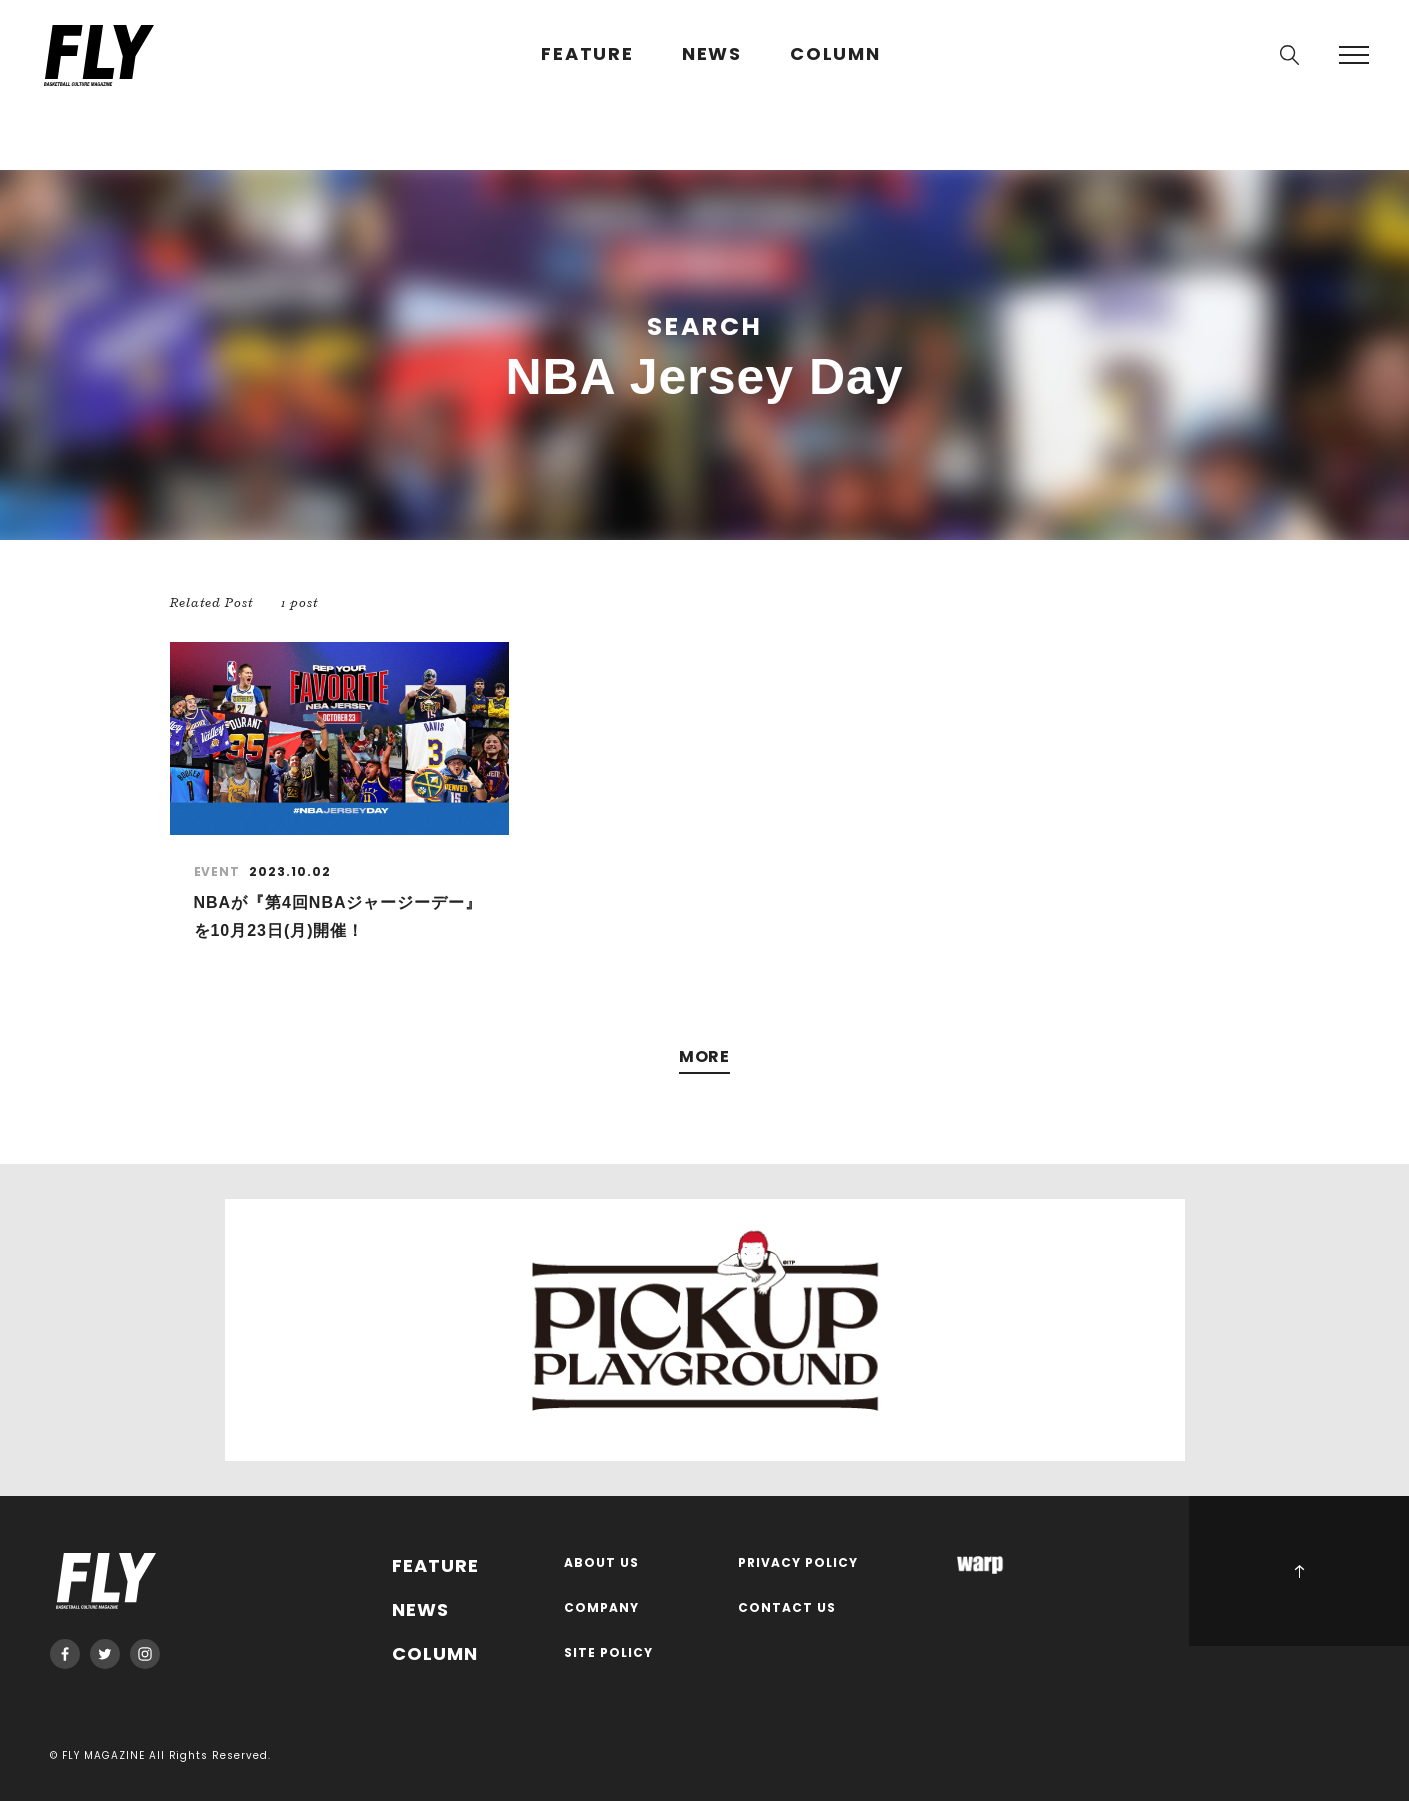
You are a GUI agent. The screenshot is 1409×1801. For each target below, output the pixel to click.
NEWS (712, 54)
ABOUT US (601, 1563)
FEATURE (587, 54)
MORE (705, 1057)
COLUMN (835, 54)
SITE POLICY (608, 1653)
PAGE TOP (1299, 1571)
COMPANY (601, 1608)
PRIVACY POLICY (798, 1563)
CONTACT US (787, 1608)
